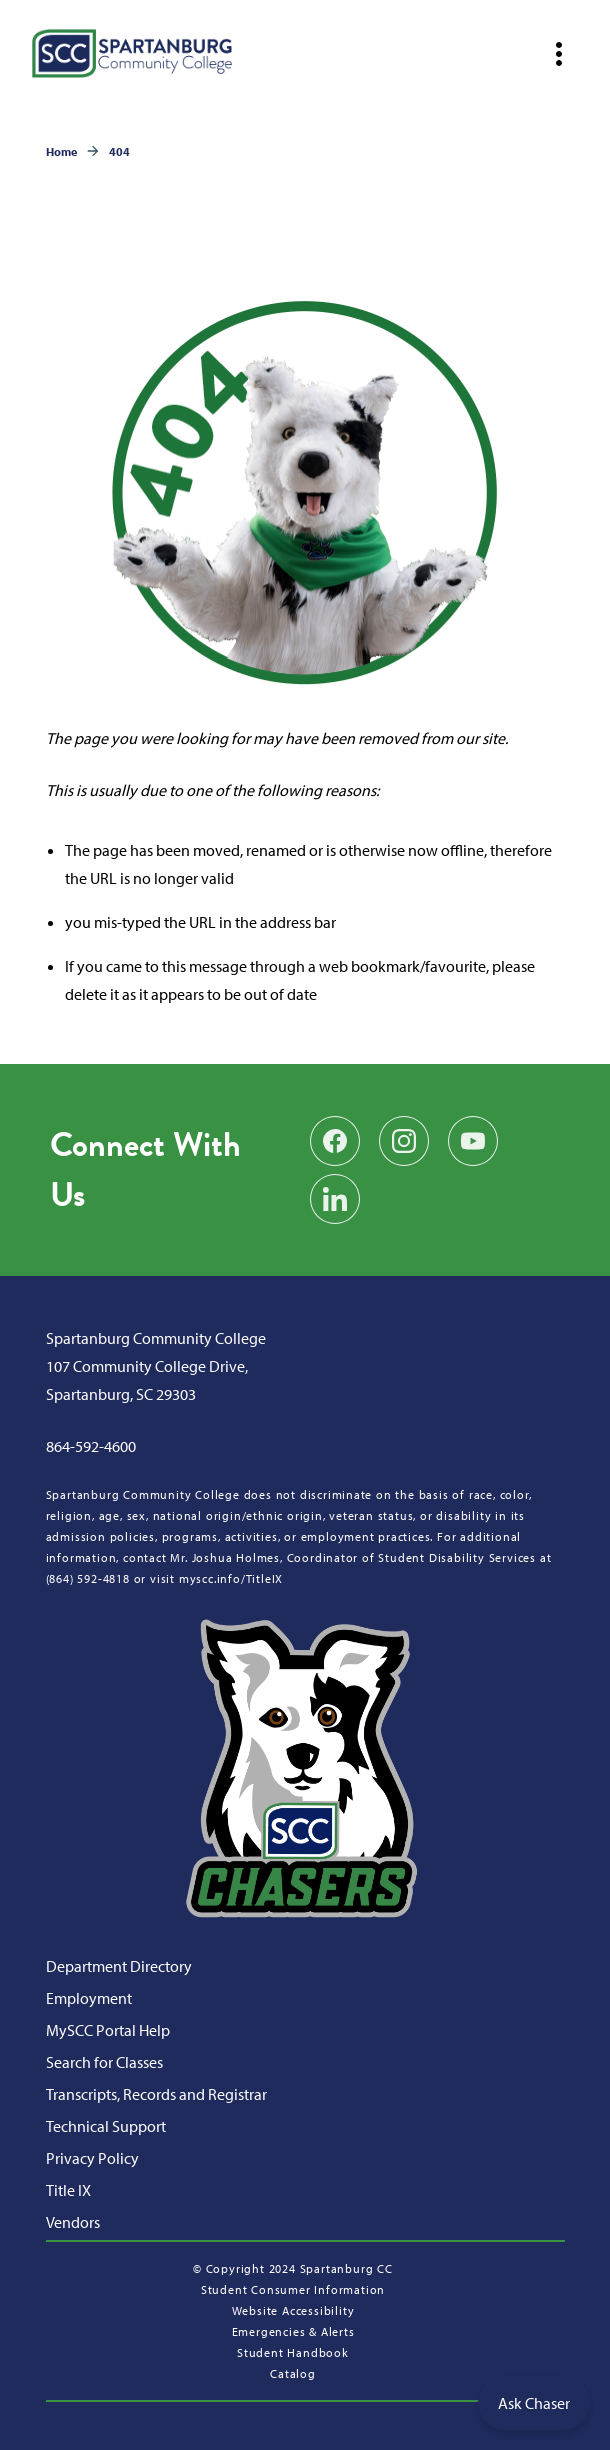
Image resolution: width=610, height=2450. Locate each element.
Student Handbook (293, 2352)
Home (61, 151)
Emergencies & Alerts (293, 2331)
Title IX (68, 2190)
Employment (89, 1998)
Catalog (293, 2373)
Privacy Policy (92, 2158)
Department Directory (119, 1966)
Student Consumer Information (293, 2289)
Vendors (73, 2222)
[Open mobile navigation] (559, 54)
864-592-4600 (91, 1446)
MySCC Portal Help (108, 2030)
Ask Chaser (534, 2403)
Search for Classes (104, 2062)
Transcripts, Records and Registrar (156, 2094)
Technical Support (106, 2126)
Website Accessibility (293, 2310)
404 (119, 151)
